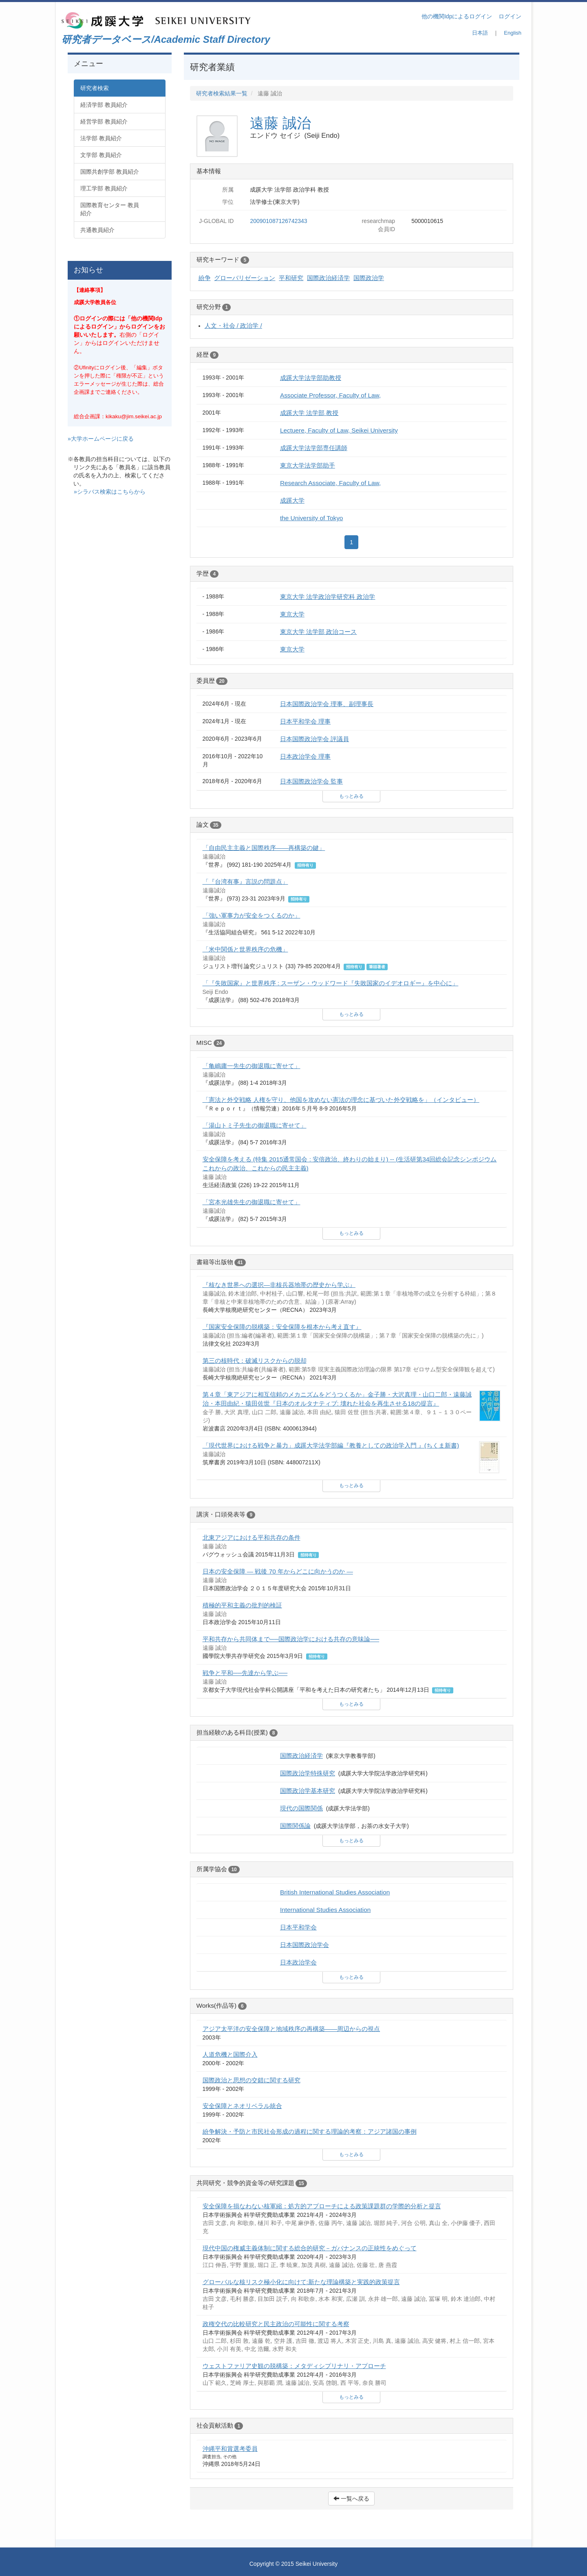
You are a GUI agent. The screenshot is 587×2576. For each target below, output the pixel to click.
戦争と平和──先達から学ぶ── (245, 1672)
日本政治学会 (298, 1962)
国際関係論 (295, 1825)
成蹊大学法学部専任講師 (313, 447)
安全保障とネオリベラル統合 (242, 2105)
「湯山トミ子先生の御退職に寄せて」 (255, 1125)
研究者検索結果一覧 (221, 93)
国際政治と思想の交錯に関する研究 (251, 2080)
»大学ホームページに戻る (101, 438)
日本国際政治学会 (304, 1944)
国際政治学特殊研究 (307, 1773)
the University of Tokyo (311, 517)
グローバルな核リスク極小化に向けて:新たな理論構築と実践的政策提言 (301, 2281)
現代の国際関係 (301, 1808)
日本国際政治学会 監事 (311, 781)
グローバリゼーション (244, 277)
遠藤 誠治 (280, 123)
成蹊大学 (292, 500)
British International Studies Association (335, 1892)
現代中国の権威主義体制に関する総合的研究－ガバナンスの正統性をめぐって (310, 2248)
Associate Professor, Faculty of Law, (330, 395)
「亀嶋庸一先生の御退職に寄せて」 (251, 1065)
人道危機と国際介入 (230, 2054)
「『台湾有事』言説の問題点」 (245, 881)
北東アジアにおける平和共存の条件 (251, 1537)
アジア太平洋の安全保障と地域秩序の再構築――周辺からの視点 (291, 2028)
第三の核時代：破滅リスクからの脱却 (255, 1360)
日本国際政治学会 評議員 (314, 738)
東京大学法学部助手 (307, 465)
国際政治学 (368, 277)
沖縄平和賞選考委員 (230, 2448)
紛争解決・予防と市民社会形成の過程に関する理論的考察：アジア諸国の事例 (310, 2131)
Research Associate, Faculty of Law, (330, 482)
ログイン (510, 16)
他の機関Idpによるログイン (456, 16)
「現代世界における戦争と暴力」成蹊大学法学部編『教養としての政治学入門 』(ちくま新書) (331, 1445)
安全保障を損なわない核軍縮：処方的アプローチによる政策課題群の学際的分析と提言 (322, 2206)
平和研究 (291, 277)
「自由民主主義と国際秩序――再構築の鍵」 (264, 847)
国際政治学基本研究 (307, 1790)
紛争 (205, 277)
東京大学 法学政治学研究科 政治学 (327, 596)
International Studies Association (325, 1909)
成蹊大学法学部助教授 (310, 377)
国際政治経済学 (328, 277)
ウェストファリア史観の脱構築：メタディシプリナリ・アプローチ (294, 2365)
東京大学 (292, 614)
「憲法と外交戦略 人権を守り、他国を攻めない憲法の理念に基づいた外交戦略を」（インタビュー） (341, 1099)
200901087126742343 (278, 221)
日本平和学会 (298, 1927)
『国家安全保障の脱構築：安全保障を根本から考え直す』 (282, 1326)
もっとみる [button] (351, 796)
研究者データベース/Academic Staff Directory (166, 39)
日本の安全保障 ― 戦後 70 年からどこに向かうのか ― (278, 1571)
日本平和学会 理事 (305, 721)
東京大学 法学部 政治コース (318, 631)
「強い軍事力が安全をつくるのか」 (251, 915)
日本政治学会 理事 (305, 756)
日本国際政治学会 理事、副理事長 (326, 703)
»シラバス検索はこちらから (110, 491)
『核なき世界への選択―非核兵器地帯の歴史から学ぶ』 (279, 1284)
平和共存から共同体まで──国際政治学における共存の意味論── (291, 1639)
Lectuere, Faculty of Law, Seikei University (339, 430)
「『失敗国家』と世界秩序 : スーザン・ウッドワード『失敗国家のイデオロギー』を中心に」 (331, 983)
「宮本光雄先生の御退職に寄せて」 (251, 1202)
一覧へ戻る (351, 2498)
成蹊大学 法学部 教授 (309, 412)
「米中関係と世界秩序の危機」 (245, 949)
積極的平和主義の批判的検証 (242, 1605)
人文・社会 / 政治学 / (233, 325)
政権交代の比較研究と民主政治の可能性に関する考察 (276, 2323)
